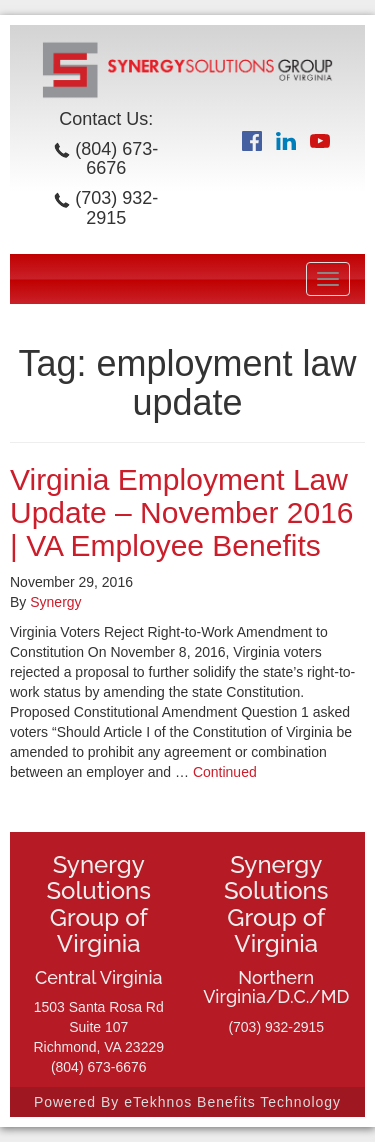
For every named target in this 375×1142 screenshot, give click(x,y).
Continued (225, 772)
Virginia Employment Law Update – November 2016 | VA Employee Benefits (182, 512)
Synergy (55, 602)
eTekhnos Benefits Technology (232, 1102)
